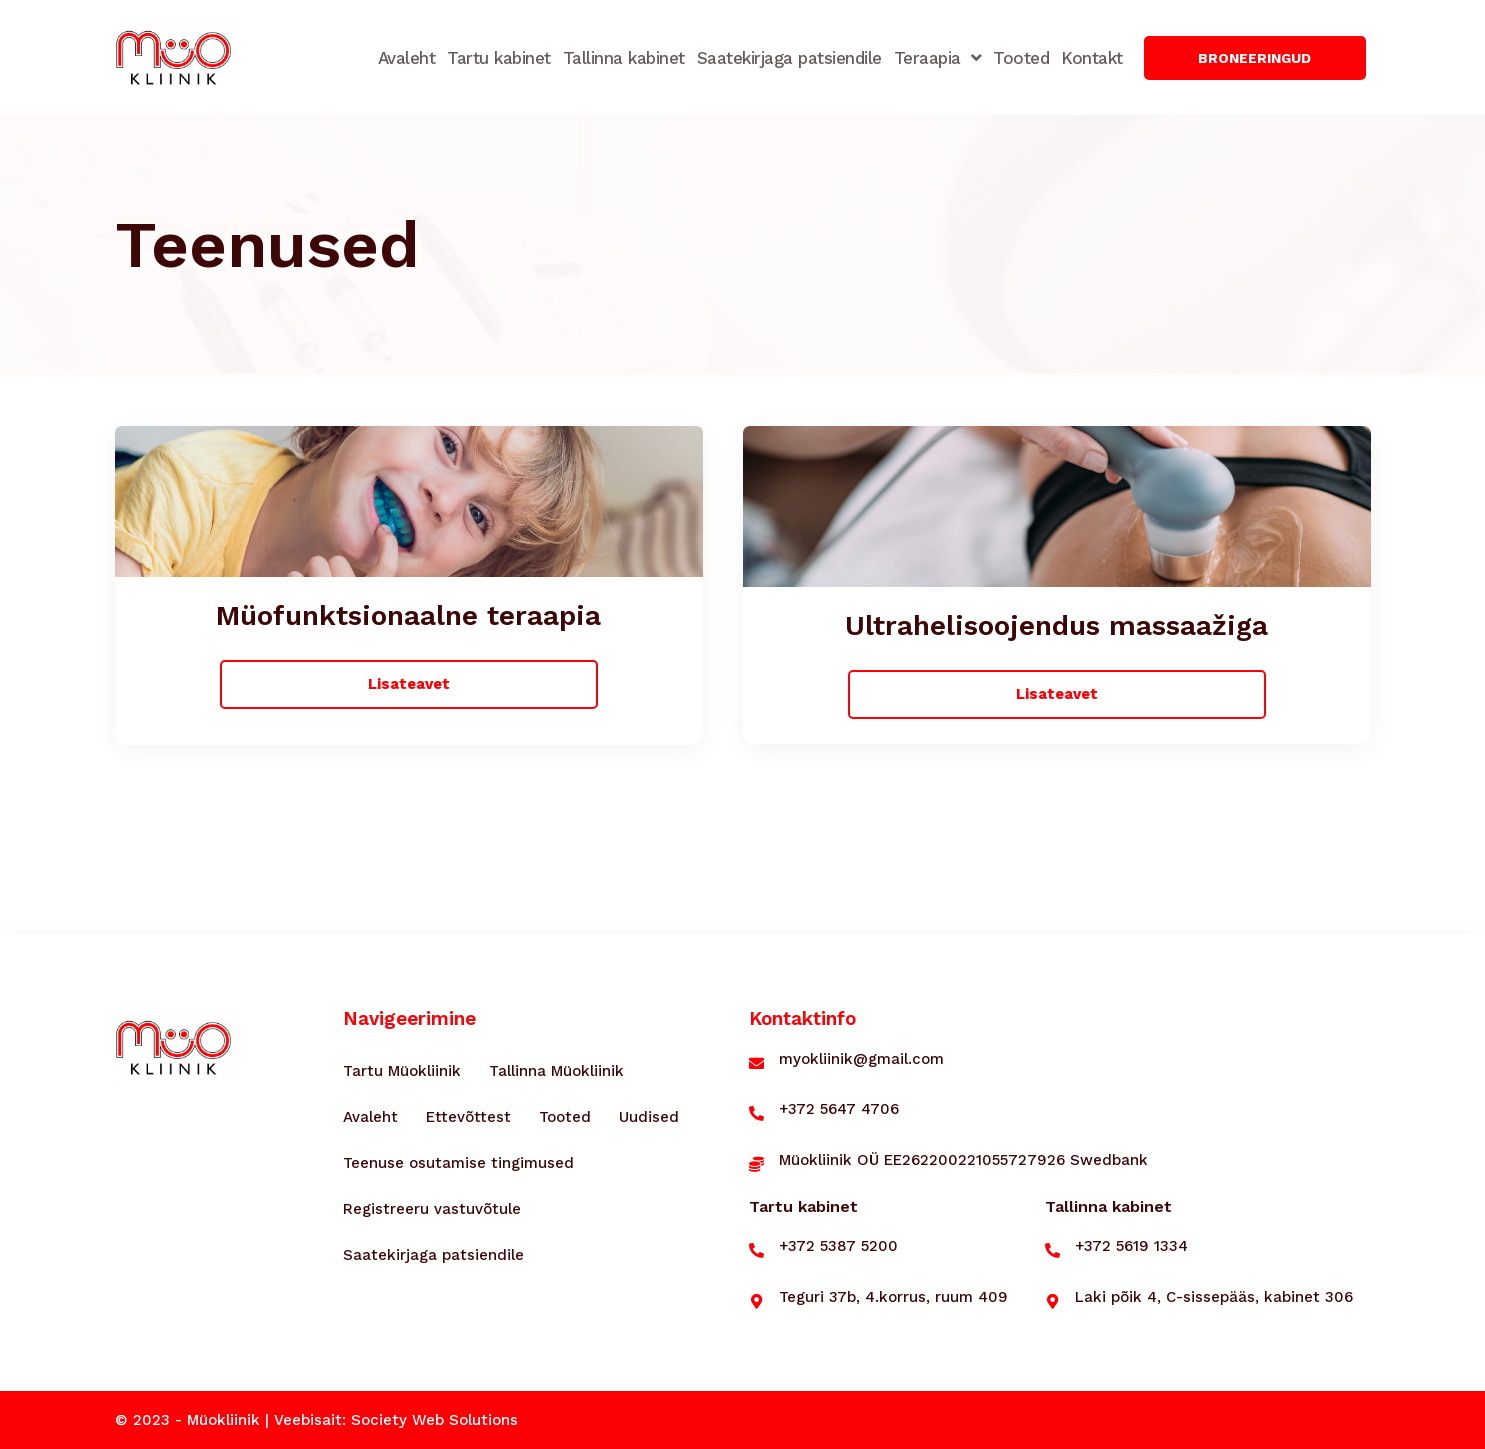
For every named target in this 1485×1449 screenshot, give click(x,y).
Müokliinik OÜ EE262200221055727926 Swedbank (963, 1160)
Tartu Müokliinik (402, 1071)
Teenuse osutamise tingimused (458, 1163)
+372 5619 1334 (1131, 1246)
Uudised (649, 1117)
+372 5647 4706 (839, 1109)
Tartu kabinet (499, 58)
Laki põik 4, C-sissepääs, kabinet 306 (1214, 1297)
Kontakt (1092, 58)
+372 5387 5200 (838, 1246)
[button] (1255, 58)
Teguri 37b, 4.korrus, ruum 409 (893, 1297)
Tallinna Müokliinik (556, 1071)
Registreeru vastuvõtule (432, 1209)
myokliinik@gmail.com (861, 1059)
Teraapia (938, 57)
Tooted (1021, 58)
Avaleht (407, 58)
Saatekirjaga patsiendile (789, 58)
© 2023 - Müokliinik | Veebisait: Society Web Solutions (316, 1420)
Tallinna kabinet (624, 58)
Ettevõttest (468, 1117)
